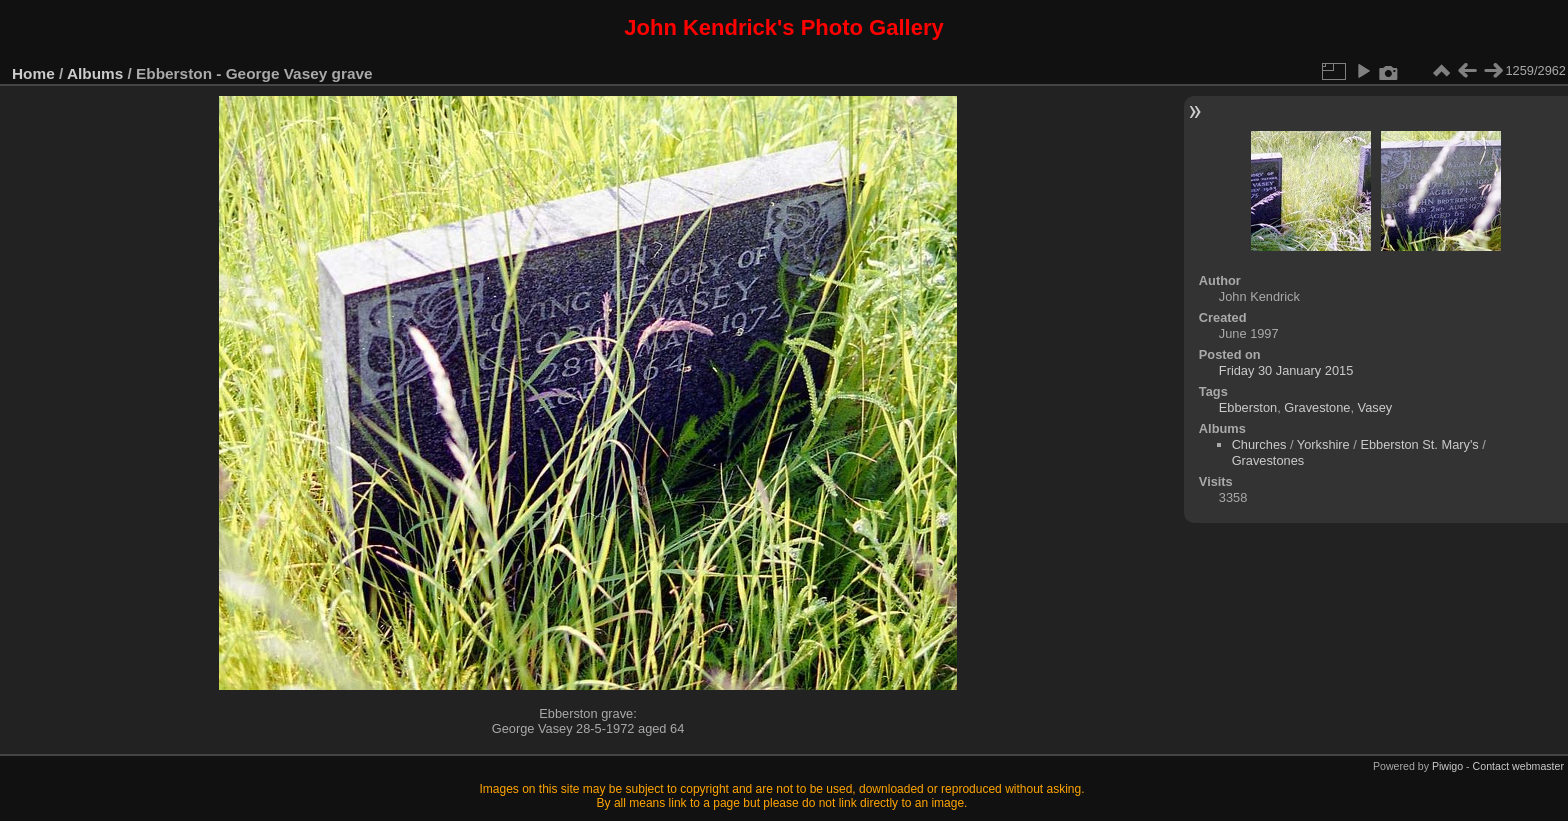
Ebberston (1248, 407)
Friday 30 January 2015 (1286, 370)
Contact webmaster (1518, 766)
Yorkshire (1323, 444)
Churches (1259, 444)
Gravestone (1317, 407)
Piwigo (1447, 766)
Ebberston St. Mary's (1419, 444)
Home (33, 73)
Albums (95, 73)
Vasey (1375, 407)
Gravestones (1268, 460)
